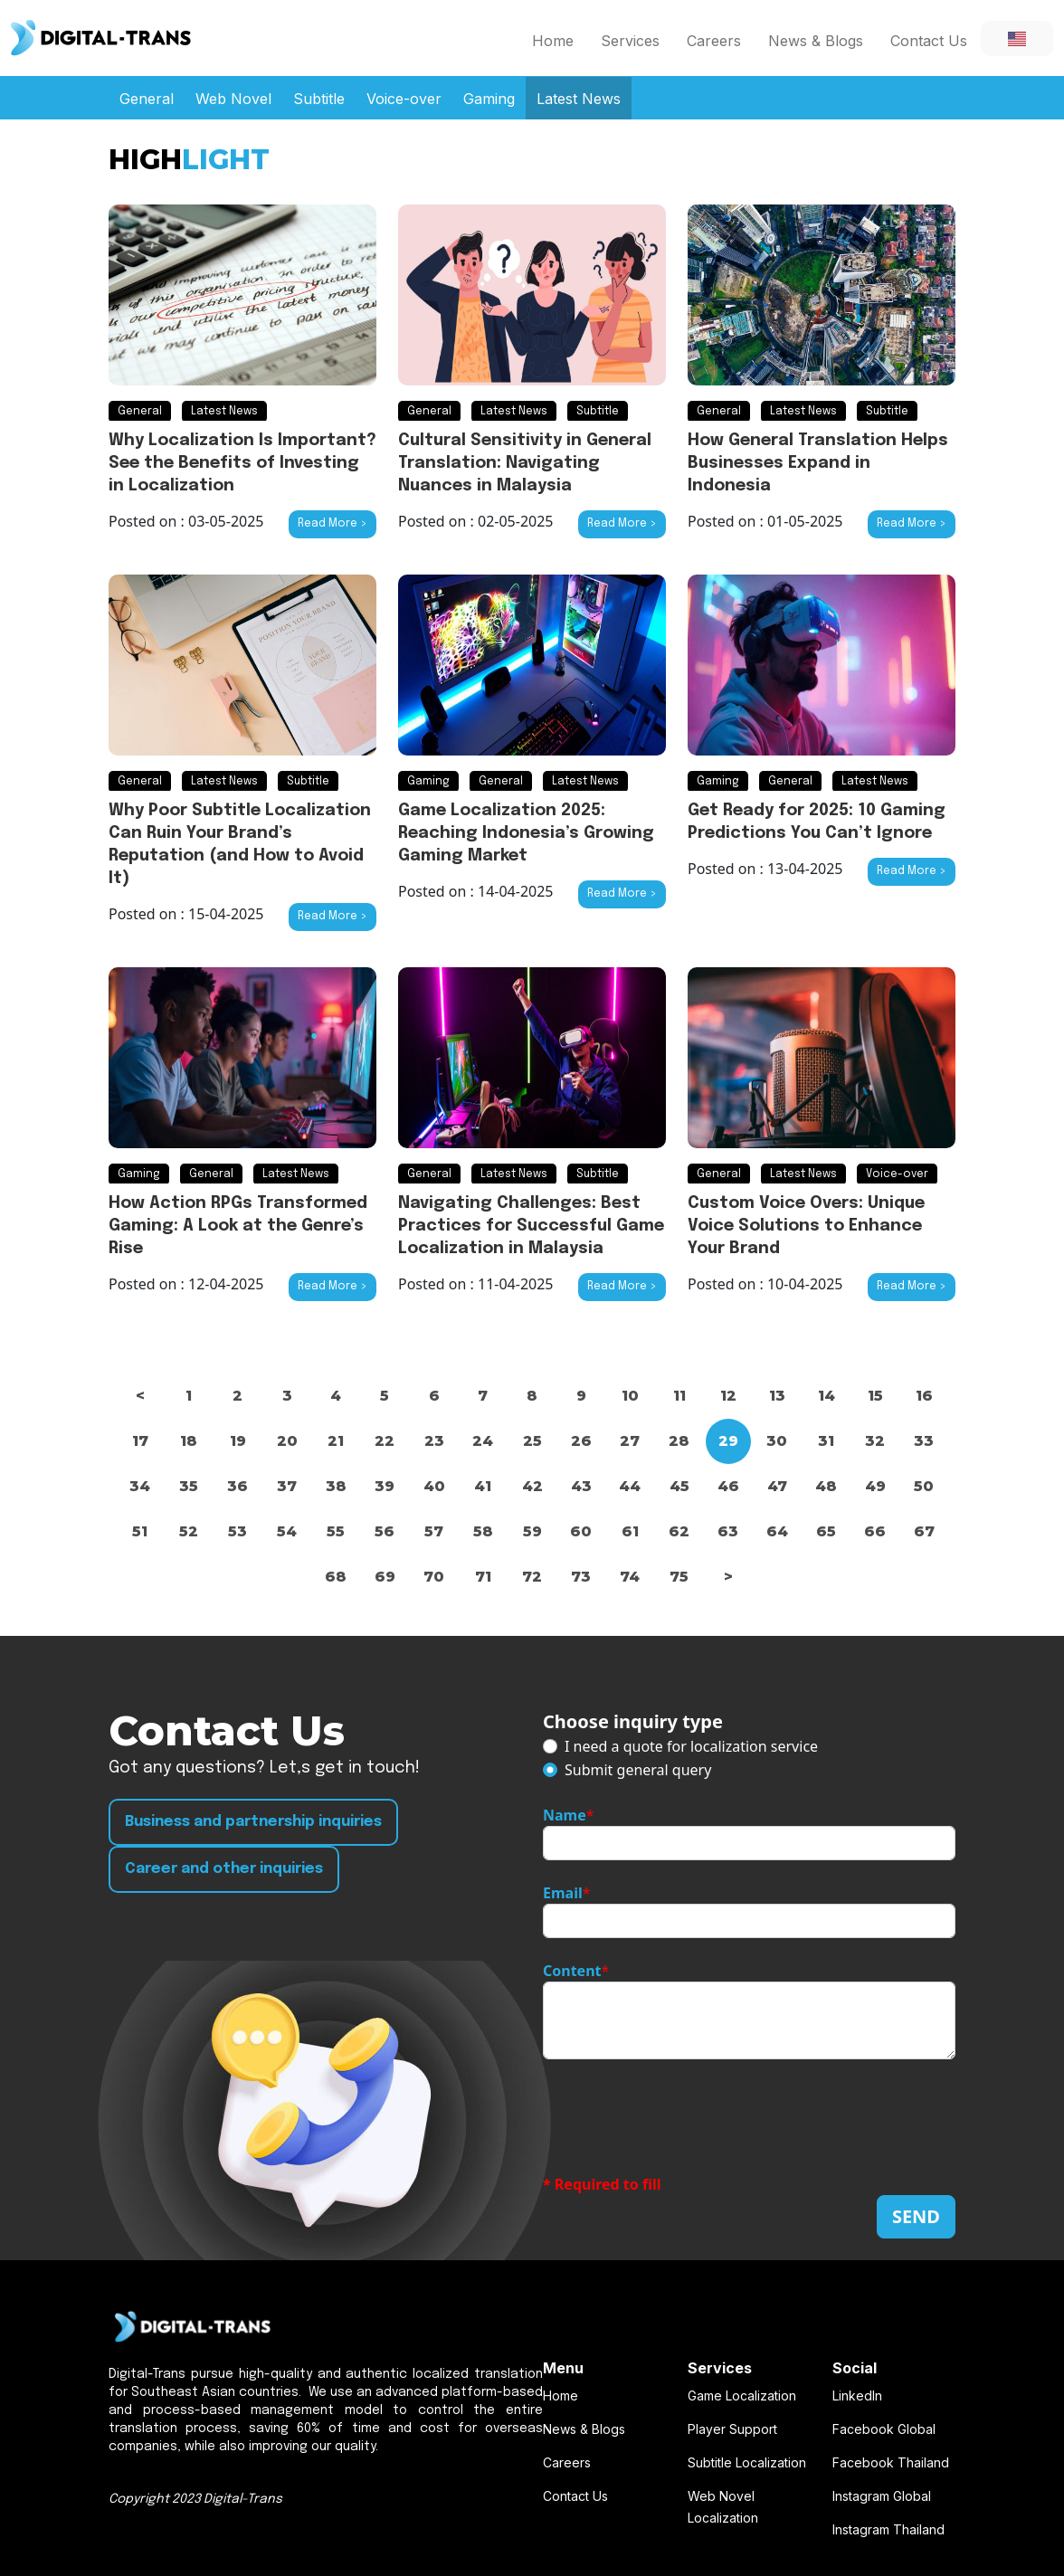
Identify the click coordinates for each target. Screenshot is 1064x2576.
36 (237, 1486)
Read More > (332, 523)
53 (237, 1531)
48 (826, 1486)
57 (433, 1531)
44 (630, 1486)
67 (924, 1531)
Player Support (732, 2429)
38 (336, 1486)
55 (336, 1531)
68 (336, 1576)
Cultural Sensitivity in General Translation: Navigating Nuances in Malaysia (524, 463)
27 (630, 1441)
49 (875, 1486)
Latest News (579, 99)
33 (924, 1441)
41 (482, 1486)
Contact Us (928, 41)
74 (630, 1576)
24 (482, 1441)
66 (875, 1531)
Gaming (489, 99)
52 (188, 1531)
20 (287, 1441)
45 (679, 1486)
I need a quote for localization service (691, 1746)
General (146, 99)
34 (139, 1486)
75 (679, 1576)
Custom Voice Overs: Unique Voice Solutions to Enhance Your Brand (806, 1226)
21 (336, 1441)
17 (140, 1441)
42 (532, 1486)
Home (553, 41)
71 (483, 1576)
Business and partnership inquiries (253, 1822)
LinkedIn (857, 2395)
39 (384, 1486)
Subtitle (319, 99)
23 (434, 1441)
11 (679, 1395)
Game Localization (742, 2395)
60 (581, 1531)
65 (826, 1531)
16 (924, 1395)
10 (630, 1395)
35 (188, 1486)
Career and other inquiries (224, 1869)
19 (238, 1441)
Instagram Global (881, 2496)
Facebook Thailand (890, 2462)
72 (532, 1576)
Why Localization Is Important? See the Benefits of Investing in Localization (242, 463)
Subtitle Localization (747, 2462)
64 (777, 1531)
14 (826, 1395)
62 (679, 1531)
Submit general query (638, 1770)
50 (924, 1486)
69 (385, 1576)
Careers (714, 41)
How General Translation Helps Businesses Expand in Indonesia (818, 463)
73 (581, 1576)
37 (287, 1486)
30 (776, 1441)
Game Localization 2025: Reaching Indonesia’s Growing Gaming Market (526, 833)
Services (630, 41)
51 (139, 1531)
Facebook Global (884, 2429)
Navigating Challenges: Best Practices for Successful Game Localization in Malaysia (531, 1226)
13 (777, 1395)
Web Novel (233, 99)
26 (581, 1441)
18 (188, 1441)
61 (630, 1531)
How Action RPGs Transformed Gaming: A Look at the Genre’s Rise (238, 1226)
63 (727, 1531)
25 (532, 1441)
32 (875, 1441)
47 (777, 1486)
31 (826, 1441)
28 (679, 1441)
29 (728, 1441)
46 (728, 1486)
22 (384, 1441)
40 (434, 1486)
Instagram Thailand (888, 2529)
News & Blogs (815, 41)
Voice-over (404, 99)
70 (433, 1576)
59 (532, 1531)
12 (728, 1395)
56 (384, 1531)
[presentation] (680, 2116)
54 (287, 1531)
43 (581, 1486)
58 (483, 1531)
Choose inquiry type (633, 1721)
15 (875, 1395)
